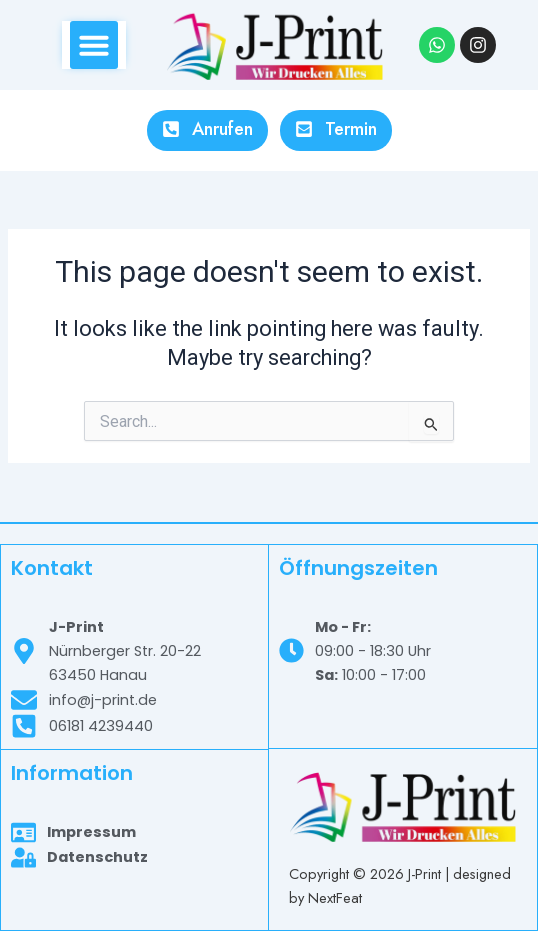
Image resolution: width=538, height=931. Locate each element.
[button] (94, 45)
